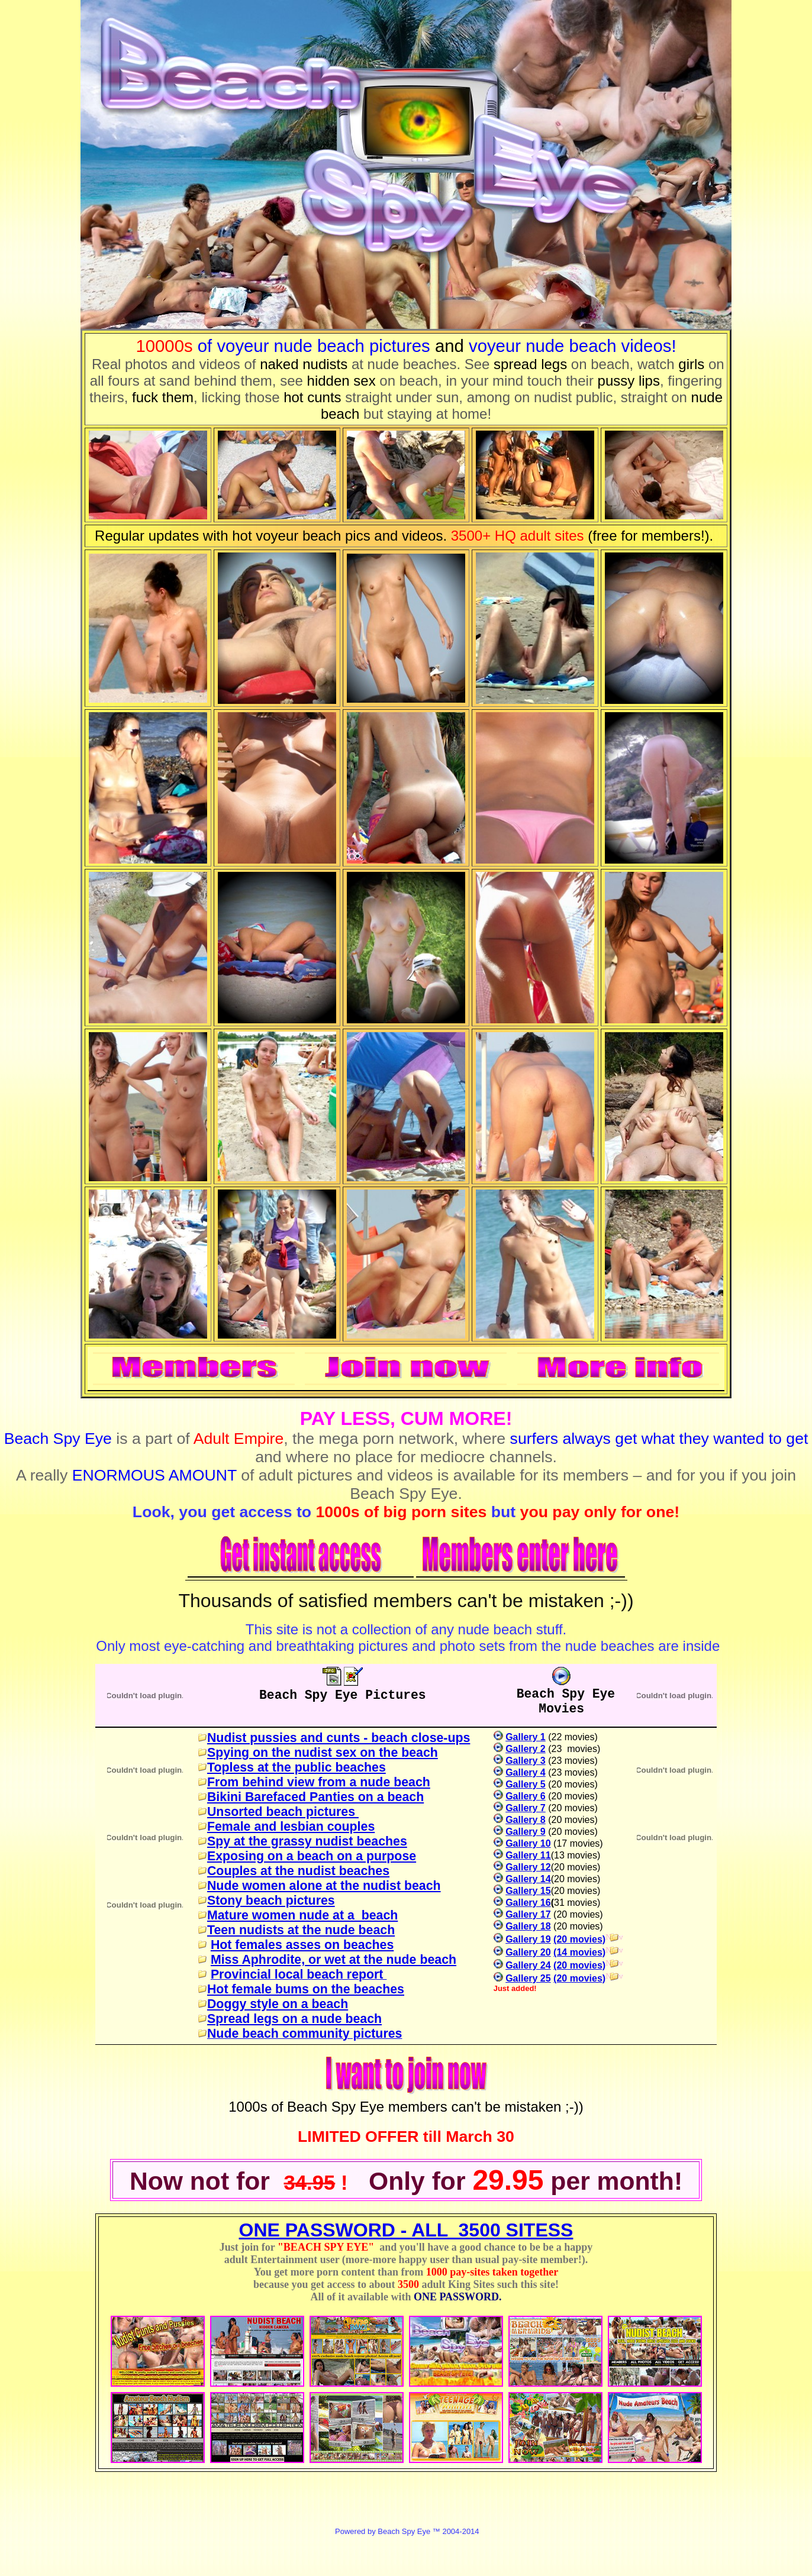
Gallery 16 (528, 1903)
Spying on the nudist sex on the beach (322, 1753)
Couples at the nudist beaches (298, 1871)
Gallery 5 (525, 1784)
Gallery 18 (528, 1926)
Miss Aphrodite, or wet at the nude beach (333, 1960)
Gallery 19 (528, 1939)
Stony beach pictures (271, 1900)
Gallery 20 (528, 1952)
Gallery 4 (525, 1772)
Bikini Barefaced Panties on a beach (315, 1797)
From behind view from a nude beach (318, 1782)
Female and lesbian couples (291, 1826)
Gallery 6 (525, 1796)
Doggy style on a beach (277, 2004)
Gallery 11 (528, 1855)
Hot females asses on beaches (302, 1945)
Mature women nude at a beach (302, 1915)
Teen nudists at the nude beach (301, 1930)
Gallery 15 (528, 1891)
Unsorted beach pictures (283, 1812)
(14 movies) (579, 1952)
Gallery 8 (525, 1820)
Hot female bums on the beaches (305, 1989)
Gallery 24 (528, 1965)
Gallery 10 (528, 1843)
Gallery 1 (525, 1737)
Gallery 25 (528, 1978)
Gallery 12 (528, 1867)
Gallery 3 (525, 1761)
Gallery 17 (528, 1914)
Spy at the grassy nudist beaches (307, 1841)
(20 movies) (579, 1939)
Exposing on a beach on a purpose (311, 1856)
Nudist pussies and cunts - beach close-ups (338, 1738)
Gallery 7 (525, 1808)
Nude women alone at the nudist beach (324, 1886)
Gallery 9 (525, 1832)
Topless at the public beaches (296, 1767)
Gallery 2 (525, 1749)
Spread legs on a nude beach (294, 2019)
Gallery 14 (528, 1879)
